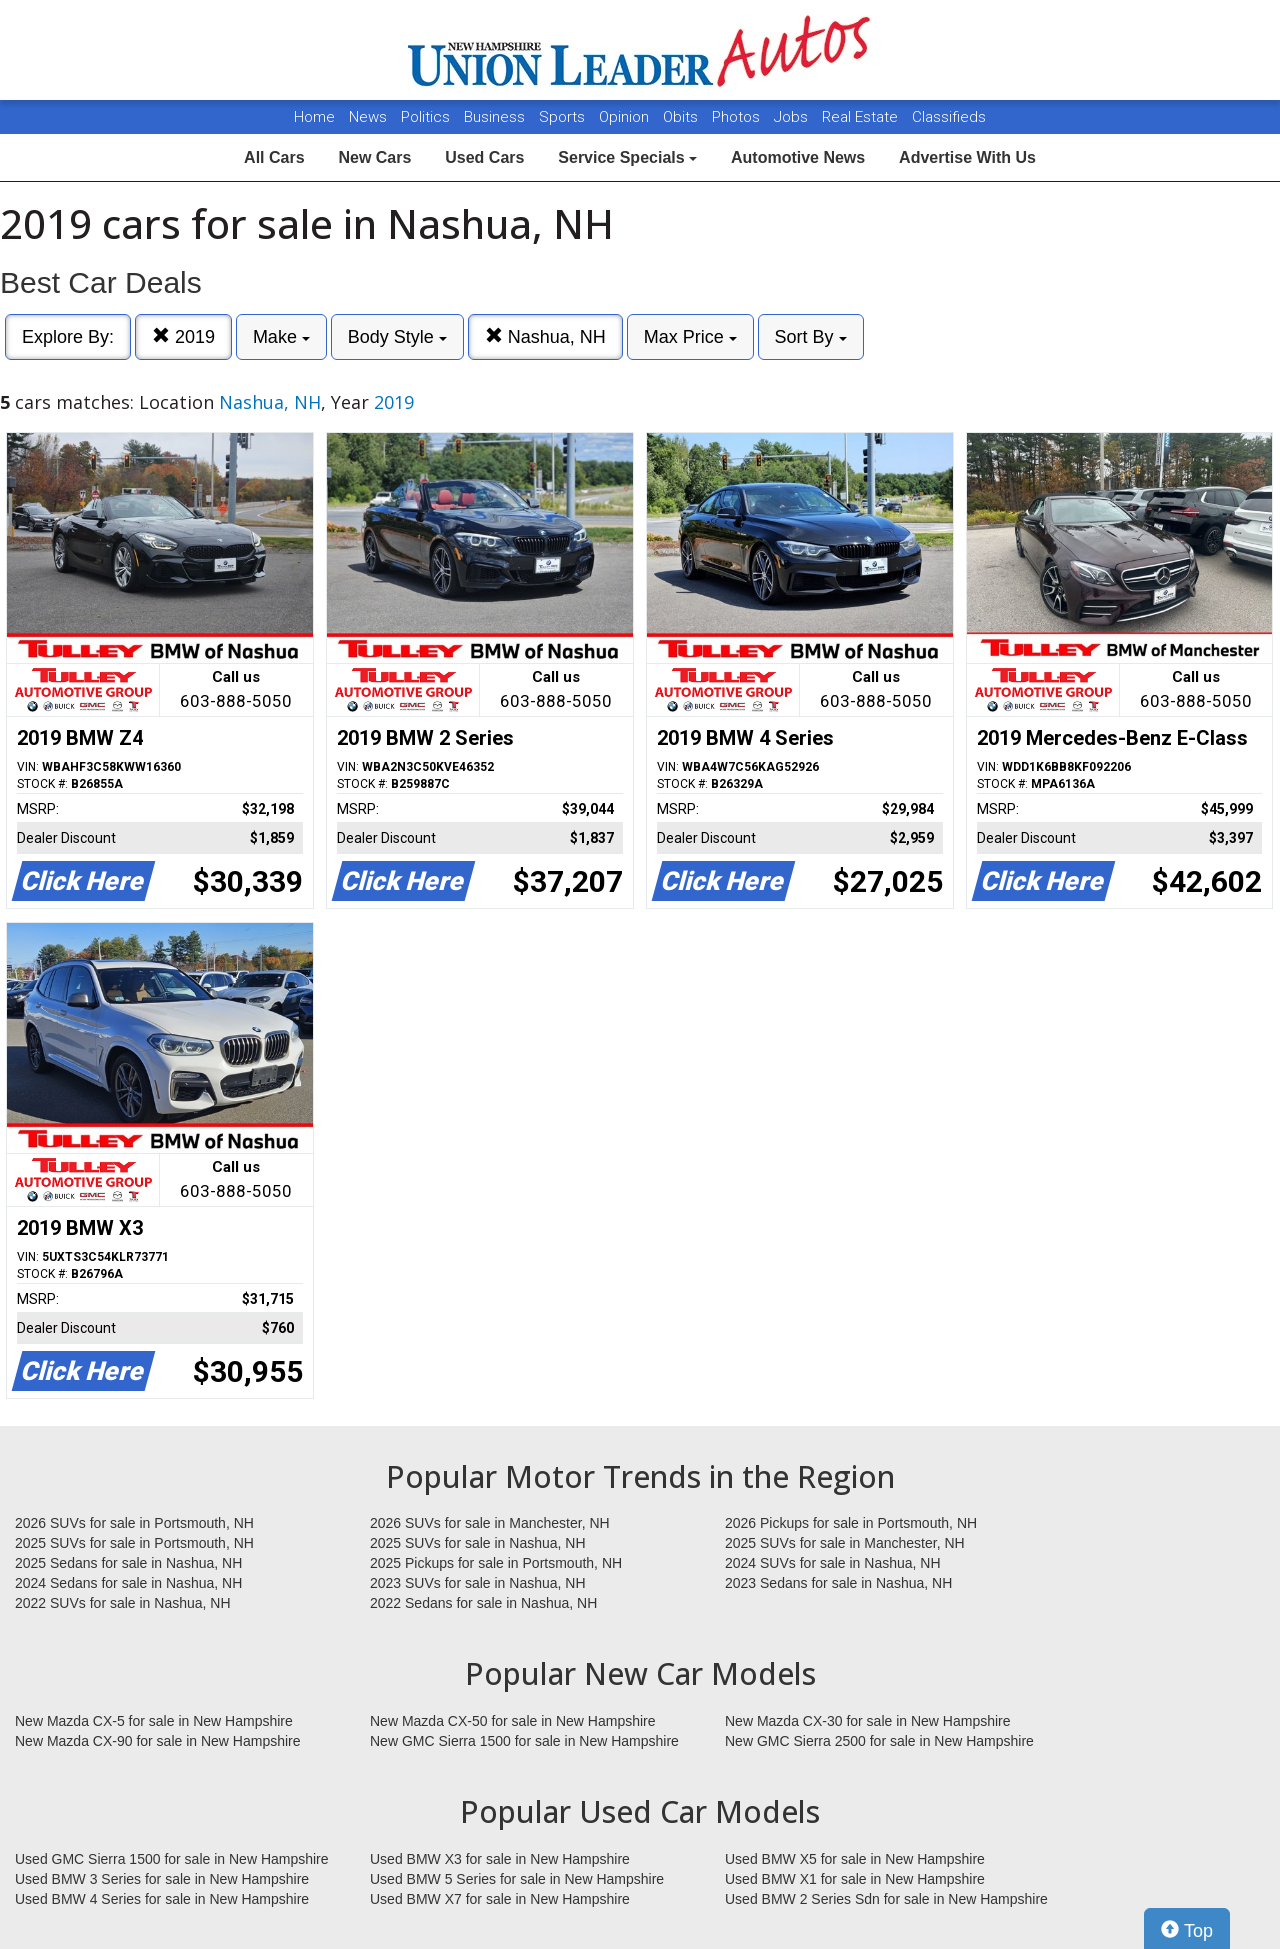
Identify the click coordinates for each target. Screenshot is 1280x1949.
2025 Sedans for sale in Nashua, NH (128, 1563)
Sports (564, 117)
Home (314, 117)
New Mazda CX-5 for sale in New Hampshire (154, 1721)
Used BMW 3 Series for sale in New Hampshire (162, 1879)
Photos (738, 117)
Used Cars (484, 157)
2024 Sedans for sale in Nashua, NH (128, 1583)
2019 (183, 336)
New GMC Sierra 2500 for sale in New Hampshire (879, 1741)
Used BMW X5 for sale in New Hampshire (855, 1859)
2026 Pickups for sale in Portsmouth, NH (851, 1523)
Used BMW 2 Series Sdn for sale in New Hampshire (886, 1899)
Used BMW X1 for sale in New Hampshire (855, 1879)
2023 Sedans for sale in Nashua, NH (838, 1583)
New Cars (374, 157)
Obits (682, 117)
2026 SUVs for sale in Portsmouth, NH (134, 1523)
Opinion (626, 117)
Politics (425, 117)
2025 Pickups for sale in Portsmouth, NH (496, 1563)
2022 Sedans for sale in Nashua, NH (483, 1603)
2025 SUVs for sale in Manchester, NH (845, 1543)
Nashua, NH (545, 336)
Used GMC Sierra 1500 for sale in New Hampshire (172, 1859)
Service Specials (627, 157)
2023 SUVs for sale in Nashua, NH (478, 1583)
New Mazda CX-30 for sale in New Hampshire (868, 1721)
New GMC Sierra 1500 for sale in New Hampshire (524, 1741)
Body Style (397, 337)
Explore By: (68, 337)
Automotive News (798, 157)
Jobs (793, 117)
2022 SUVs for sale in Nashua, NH (123, 1603)
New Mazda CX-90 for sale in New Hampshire (158, 1741)
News (368, 117)
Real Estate (862, 117)
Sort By (811, 337)
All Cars (274, 157)
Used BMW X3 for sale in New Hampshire (500, 1859)
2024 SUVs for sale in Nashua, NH (833, 1563)
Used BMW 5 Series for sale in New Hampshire (517, 1879)
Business (496, 117)
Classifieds (949, 117)
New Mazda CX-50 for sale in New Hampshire (513, 1721)
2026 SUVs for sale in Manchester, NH (490, 1523)
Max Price (690, 337)
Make (281, 337)
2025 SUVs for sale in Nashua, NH (478, 1543)
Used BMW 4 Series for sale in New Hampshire (162, 1899)
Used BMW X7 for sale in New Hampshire (500, 1899)
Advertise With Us (967, 157)
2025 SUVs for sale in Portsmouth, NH (134, 1543)
